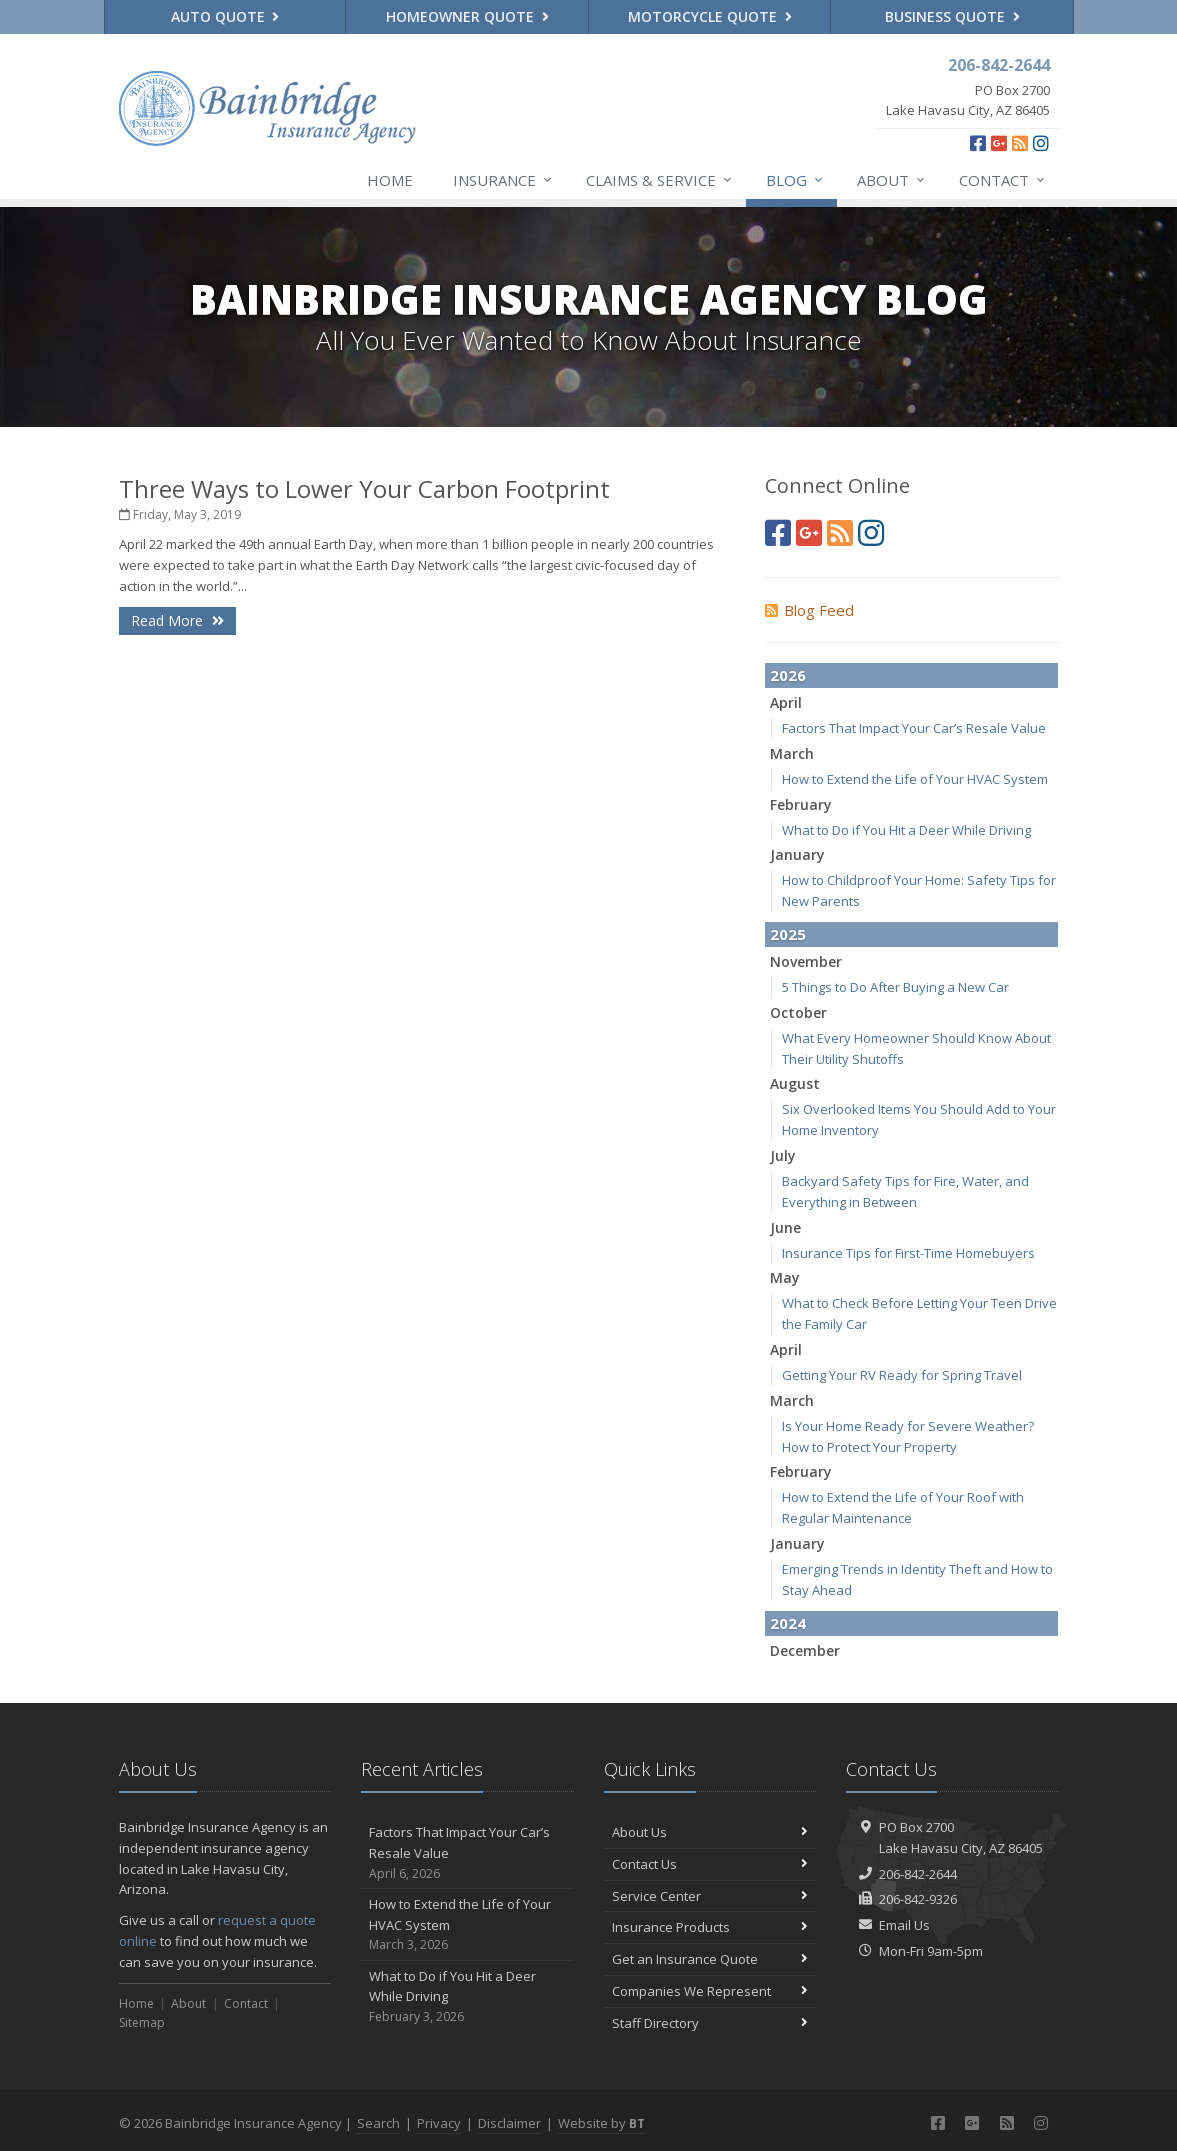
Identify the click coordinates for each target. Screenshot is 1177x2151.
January (797, 854)
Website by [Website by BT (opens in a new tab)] (601, 2123)
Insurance (503, 180)
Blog (795, 180)
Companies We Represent (710, 1991)
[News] (1020, 143)
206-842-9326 (918, 1899)
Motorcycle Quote (710, 16)
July (783, 1155)
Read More (177, 620)
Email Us (904, 1925)
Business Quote (952, 16)
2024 (788, 1623)
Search (378, 2123)
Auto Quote (225, 16)
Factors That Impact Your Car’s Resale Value (914, 728)
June (785, 1227)
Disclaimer (509, 2123)
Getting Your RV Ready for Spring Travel (902, 1375)
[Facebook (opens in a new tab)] (978, 143)
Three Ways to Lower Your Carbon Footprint (364, 488)
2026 (788, 675)
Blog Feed (809, 610)
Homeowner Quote (467, 16)
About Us (710, 1832)
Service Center (710, 1896)
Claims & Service (660, 180)
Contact (1003, 180)
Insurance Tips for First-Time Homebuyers (908, 1253)
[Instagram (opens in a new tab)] (1041, 143)
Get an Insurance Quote (710, 1959)
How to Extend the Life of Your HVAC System (915, 779)
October (798, 1012)
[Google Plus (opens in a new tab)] (999, 143)
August (795, 1083)
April (786, 702)
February (801, 804)
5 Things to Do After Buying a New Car (895, 987)
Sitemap (142, 2022)
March (792, 753)
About (892, 180)
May (785, 1277)
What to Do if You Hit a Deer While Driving (906, 830)
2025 (788, 934)
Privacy (439, 2123)
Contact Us (710, 1864)
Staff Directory (710, 2023)
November (806, 961)
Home (390, 180)
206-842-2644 (918, 1874)
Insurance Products (710, 1927)
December (805, 1650)
